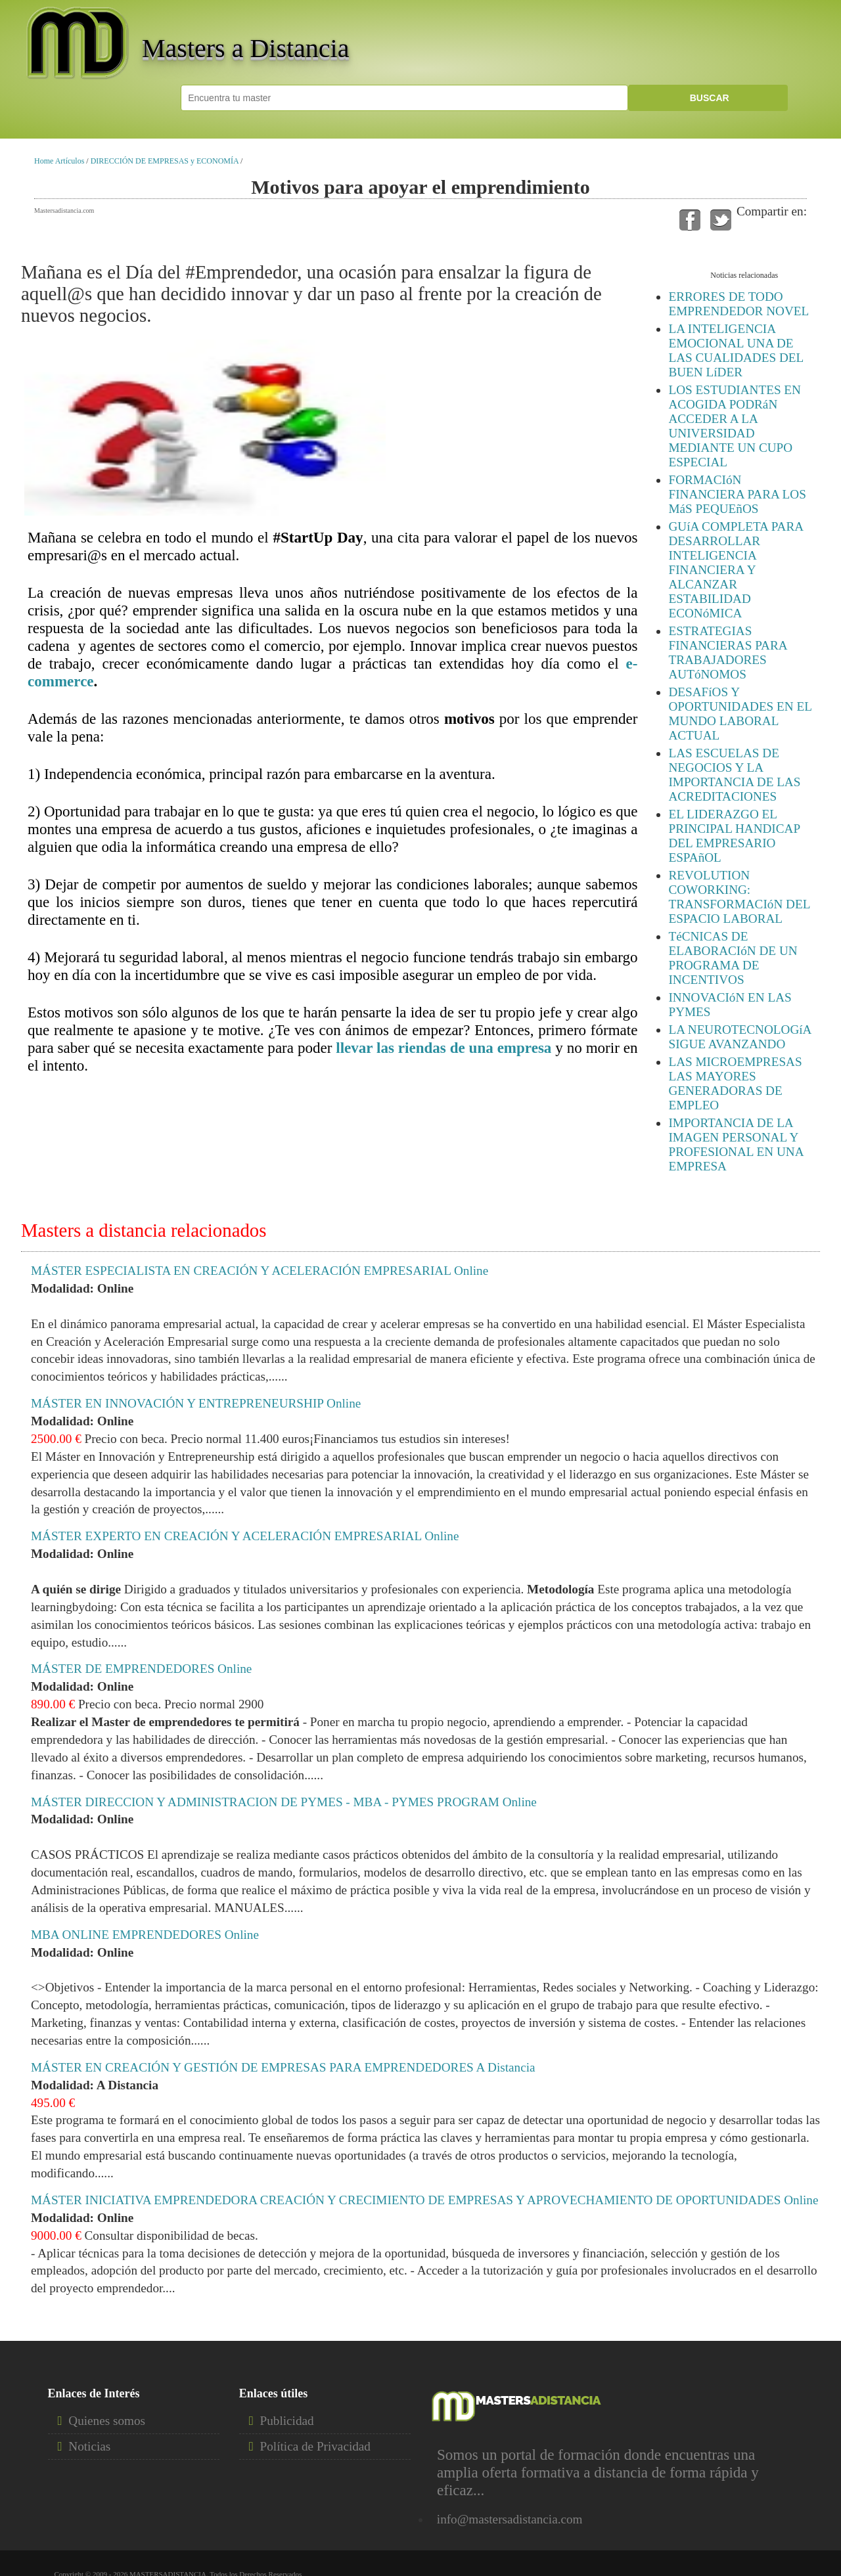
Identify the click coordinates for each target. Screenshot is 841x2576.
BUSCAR (708, 98)
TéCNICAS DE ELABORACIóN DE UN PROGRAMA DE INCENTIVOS (732, 958)
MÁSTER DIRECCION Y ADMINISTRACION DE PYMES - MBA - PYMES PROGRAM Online (284, 1802)
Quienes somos (106, 2421)
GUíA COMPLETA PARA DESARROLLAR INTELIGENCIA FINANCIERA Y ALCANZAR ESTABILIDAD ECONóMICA (735, 570)
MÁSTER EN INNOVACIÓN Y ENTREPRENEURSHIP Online (196, 1403)
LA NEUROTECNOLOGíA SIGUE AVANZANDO (739, 1037)
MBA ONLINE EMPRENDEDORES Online (145, 1935)
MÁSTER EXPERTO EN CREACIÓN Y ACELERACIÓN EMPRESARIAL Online (245, 1536)
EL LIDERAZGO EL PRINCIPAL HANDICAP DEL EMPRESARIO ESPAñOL (734, 835)
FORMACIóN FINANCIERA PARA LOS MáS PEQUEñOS (737, 494)
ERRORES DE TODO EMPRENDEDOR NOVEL (738, 304)
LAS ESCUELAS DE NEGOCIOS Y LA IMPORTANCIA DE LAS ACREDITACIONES (734, 774)
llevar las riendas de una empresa (443, 1047)
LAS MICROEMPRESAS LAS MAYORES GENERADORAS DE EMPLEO (735, 1083)
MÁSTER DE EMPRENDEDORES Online (141, 1669)
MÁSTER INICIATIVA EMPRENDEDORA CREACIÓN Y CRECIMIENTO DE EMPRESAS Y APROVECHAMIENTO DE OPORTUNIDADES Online (424, 2200)
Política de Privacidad (315, 2446)
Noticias (89, 2446)
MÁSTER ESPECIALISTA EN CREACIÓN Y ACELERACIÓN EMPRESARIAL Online (259, 1270)
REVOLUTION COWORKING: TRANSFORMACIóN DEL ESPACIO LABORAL (738, 896)
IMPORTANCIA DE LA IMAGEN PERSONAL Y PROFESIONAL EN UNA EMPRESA (735, 1144)
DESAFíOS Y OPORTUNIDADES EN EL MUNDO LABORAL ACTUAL (739, 713)
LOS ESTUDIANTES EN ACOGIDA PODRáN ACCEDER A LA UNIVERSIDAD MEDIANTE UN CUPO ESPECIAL (734, 426)
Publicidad (287, 2421)
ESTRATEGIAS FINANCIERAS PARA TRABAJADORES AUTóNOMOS (727, 652)
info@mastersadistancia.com (510, 2519)
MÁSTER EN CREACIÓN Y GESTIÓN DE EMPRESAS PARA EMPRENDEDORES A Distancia (283, 2067)
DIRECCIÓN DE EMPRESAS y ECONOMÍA (165, 161)
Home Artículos (59, 161)
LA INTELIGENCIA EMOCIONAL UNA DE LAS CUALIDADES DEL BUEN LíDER (735, 350)
